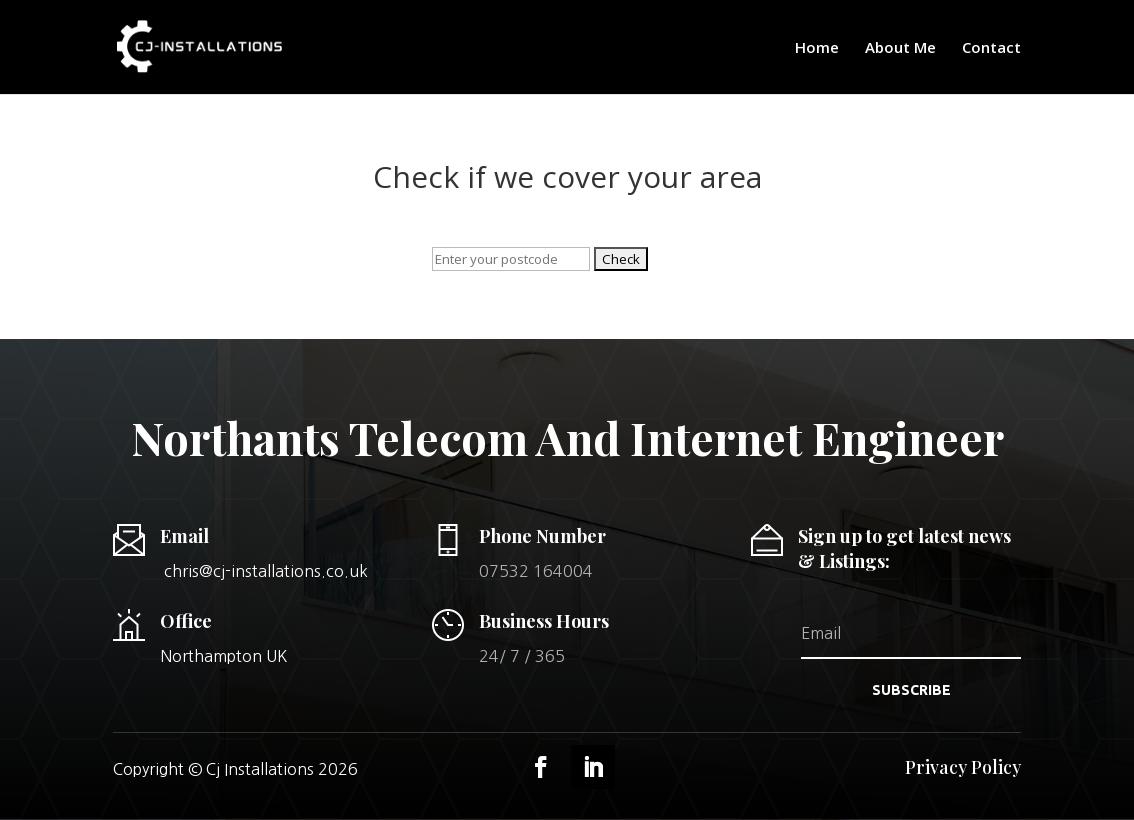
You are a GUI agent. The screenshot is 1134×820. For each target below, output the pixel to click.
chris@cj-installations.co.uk (266, 571)
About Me (900, 48)
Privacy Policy (963, 767)
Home (817, 48)
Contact (991, 48)
